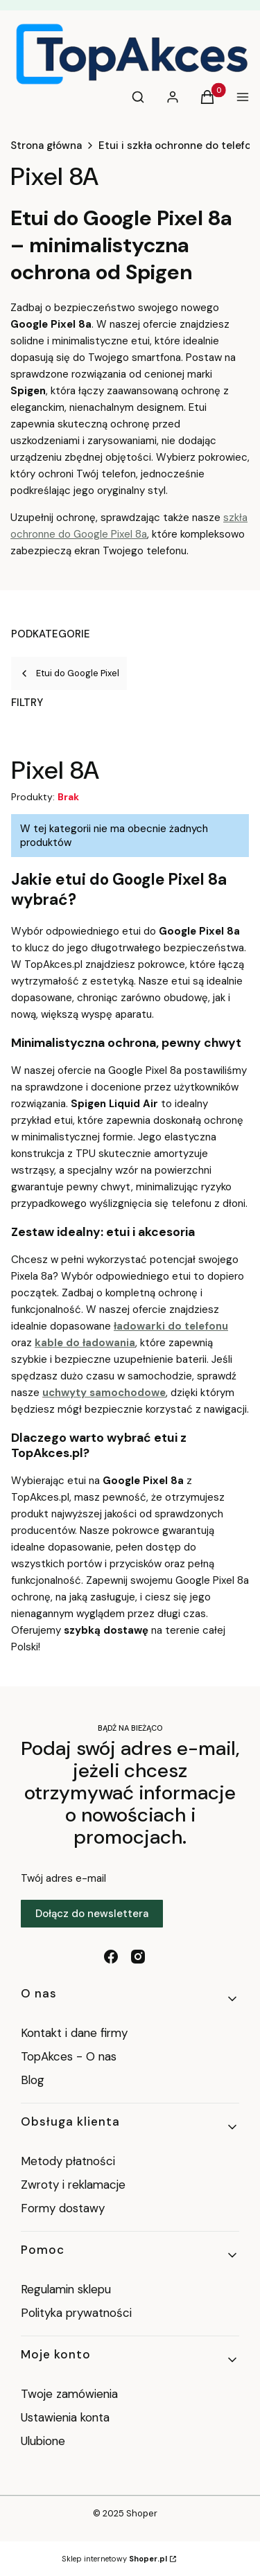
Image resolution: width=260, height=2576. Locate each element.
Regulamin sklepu (66, 2289)
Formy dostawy (63, 2208)
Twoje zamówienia (69, 2393)
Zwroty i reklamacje (73, 2184)
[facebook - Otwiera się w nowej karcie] (111, 1956)
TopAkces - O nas (68, 2056)
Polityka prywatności (76, 2312)
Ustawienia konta (65, 2417)
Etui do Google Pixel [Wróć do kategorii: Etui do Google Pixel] (69, 673)
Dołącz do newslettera (91, 1914)
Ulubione (43, 2441)
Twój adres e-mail (63, 1878)
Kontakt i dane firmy (74, 2032)
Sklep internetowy (114, 2559)
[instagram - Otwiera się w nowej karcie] (138, 1956)
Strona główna (46, 145)
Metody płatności (68, 2161)
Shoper (141, 2513)
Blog (32, 2080)
